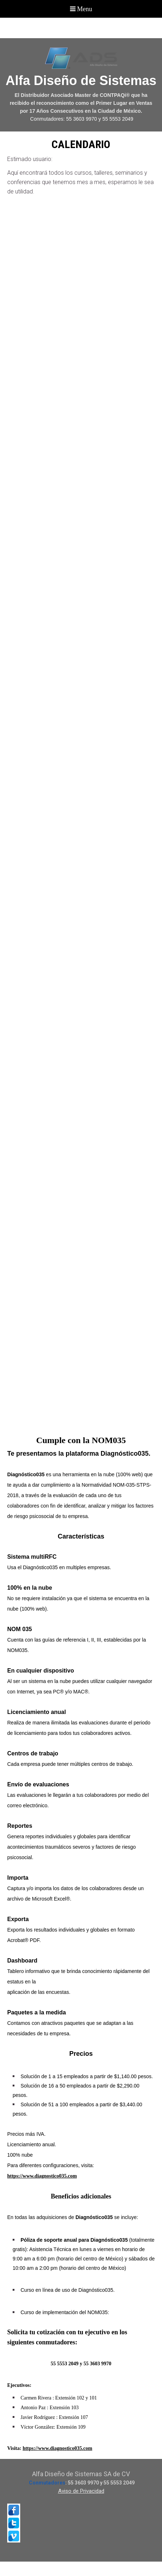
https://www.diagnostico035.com (57, 2448)
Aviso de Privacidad (81, 2491)
